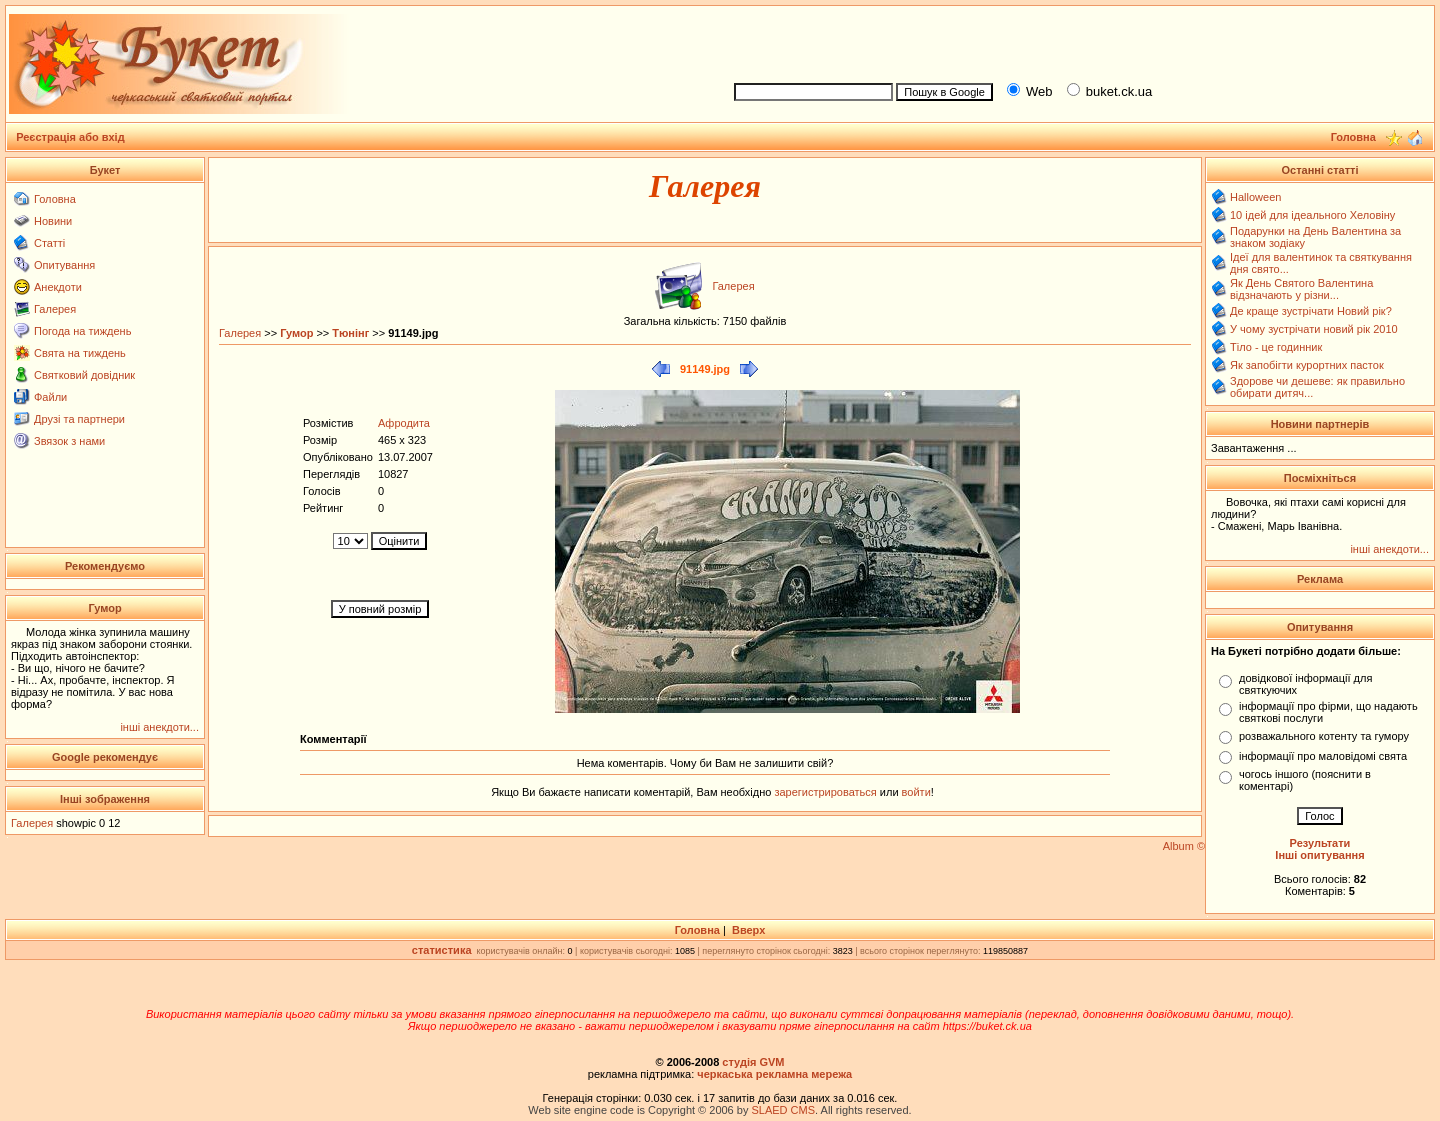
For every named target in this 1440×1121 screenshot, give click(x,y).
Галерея (55, 309)
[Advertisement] (1076, 41)
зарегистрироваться (826, 792)
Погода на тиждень (82, 331)
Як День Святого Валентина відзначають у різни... (1301, 289)
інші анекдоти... (159, 727)
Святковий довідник (84, 375)
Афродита (404, 423)
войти (915, 792)
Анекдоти (58, 287)
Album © (1184, 846)
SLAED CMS (783, 1110)
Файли (50, 397)
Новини (53, 221)
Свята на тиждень (80, 353)
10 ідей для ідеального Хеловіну (1312, 215)
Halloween (1255, 197)
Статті (49, 243)
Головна (55, 199)
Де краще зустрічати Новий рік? (1311, 311)
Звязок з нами (69, 441)
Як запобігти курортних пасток (1307, 365)
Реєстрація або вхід (70, 137)
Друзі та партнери (79, 419)
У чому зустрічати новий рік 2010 (1314, 329)
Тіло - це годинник (1276, 347)
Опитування (64, 265)
